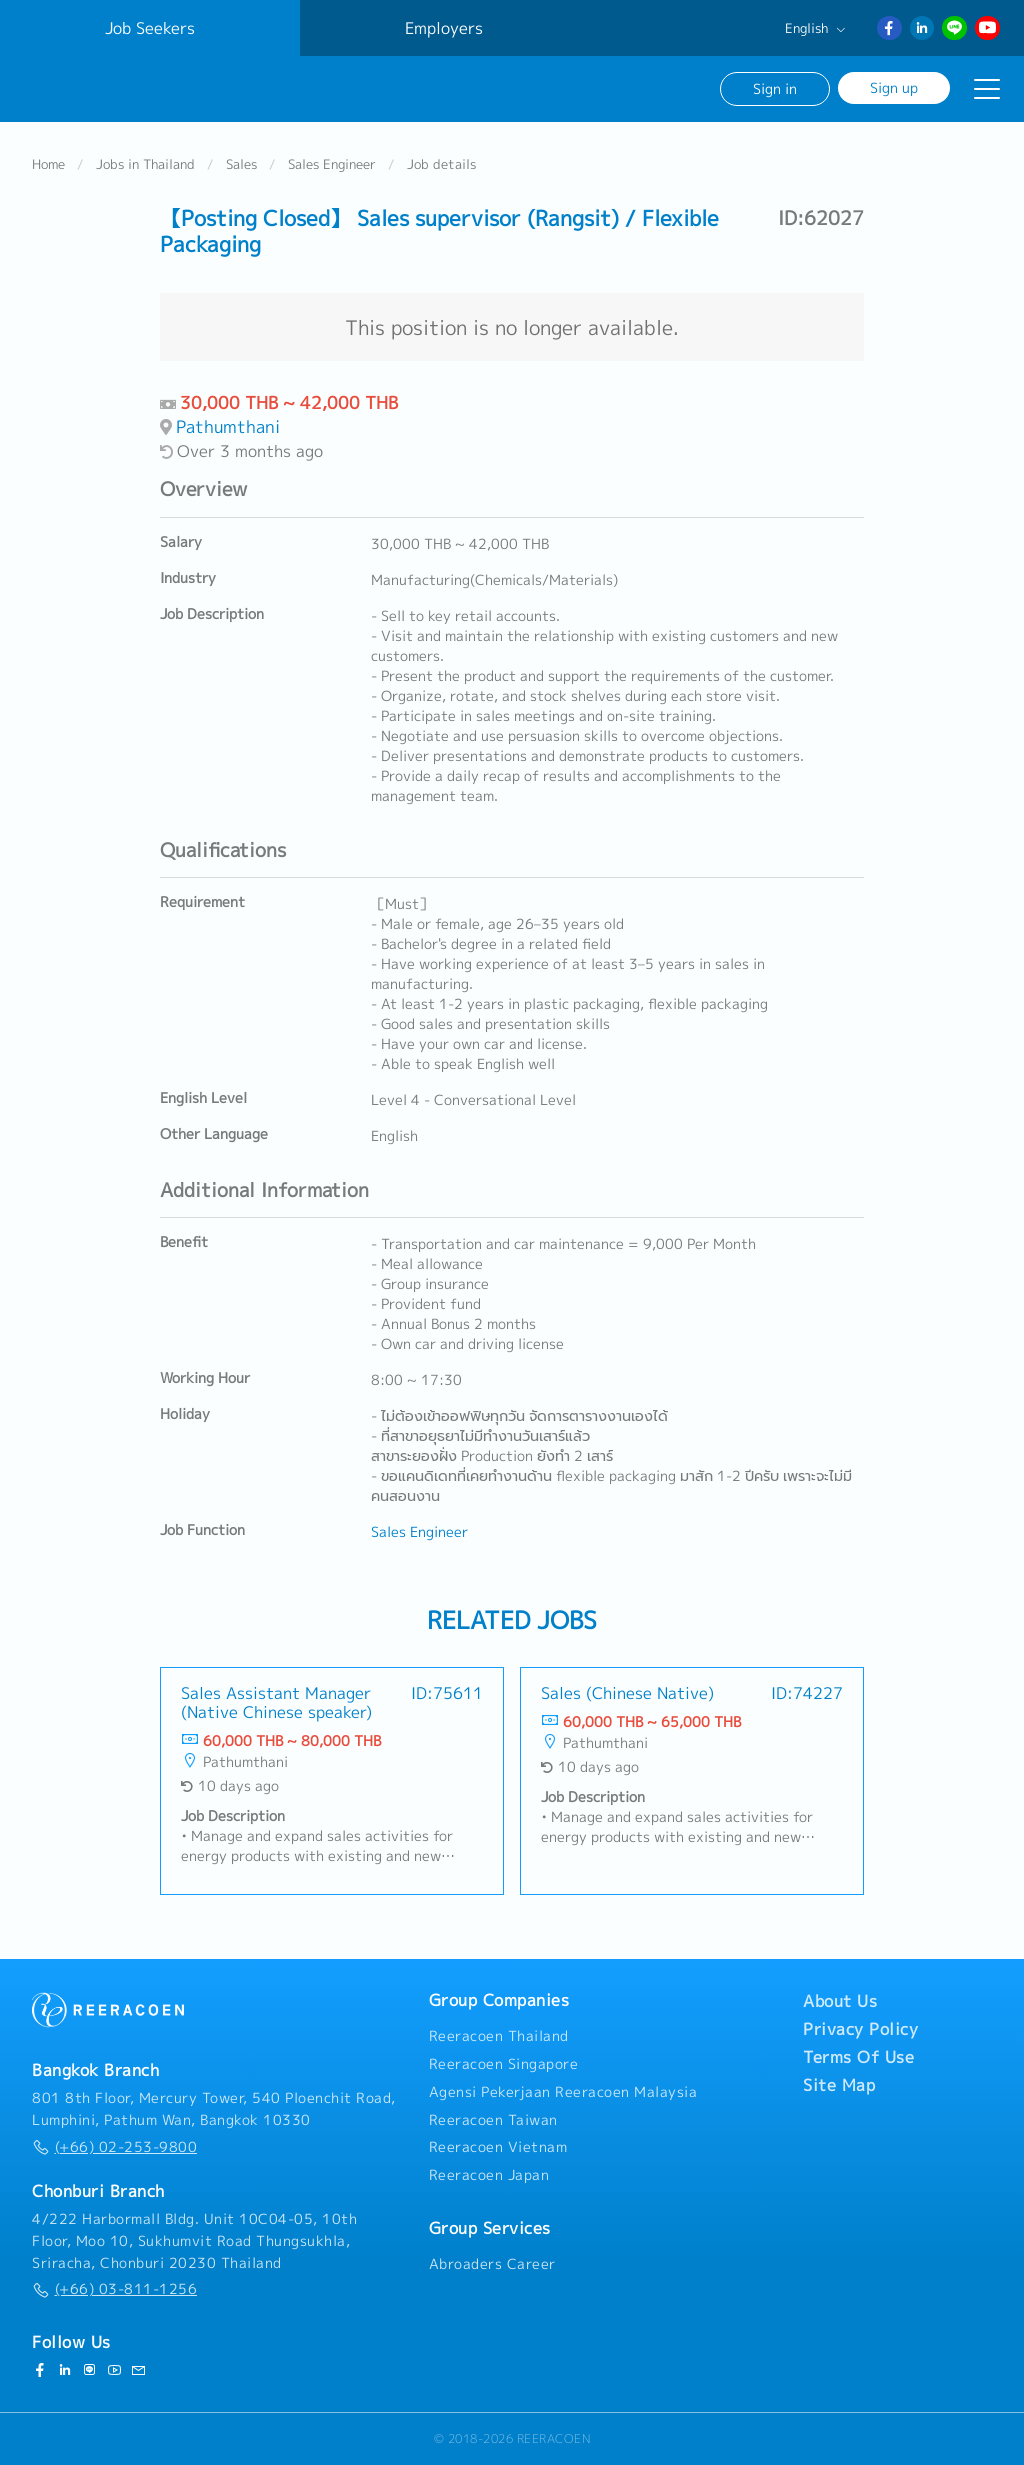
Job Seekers (150, 28)
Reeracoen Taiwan (493, 2120)
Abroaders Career (492, 2264)
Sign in (775, 88)
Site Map (839, 2085)
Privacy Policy (860, 2029)
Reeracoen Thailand (499, 2036)
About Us (840, 2001)
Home (48, 164)
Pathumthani (228, 426)
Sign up (894, 87)
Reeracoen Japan (489, 2175)
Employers (444, 28)
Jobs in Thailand (145, 164)
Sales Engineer (332, 164)
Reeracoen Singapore (504, 2064)
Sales (241, 164)
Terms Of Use (858, 2057)
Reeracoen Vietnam (498, 2147)
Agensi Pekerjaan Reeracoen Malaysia (563, 2092)
